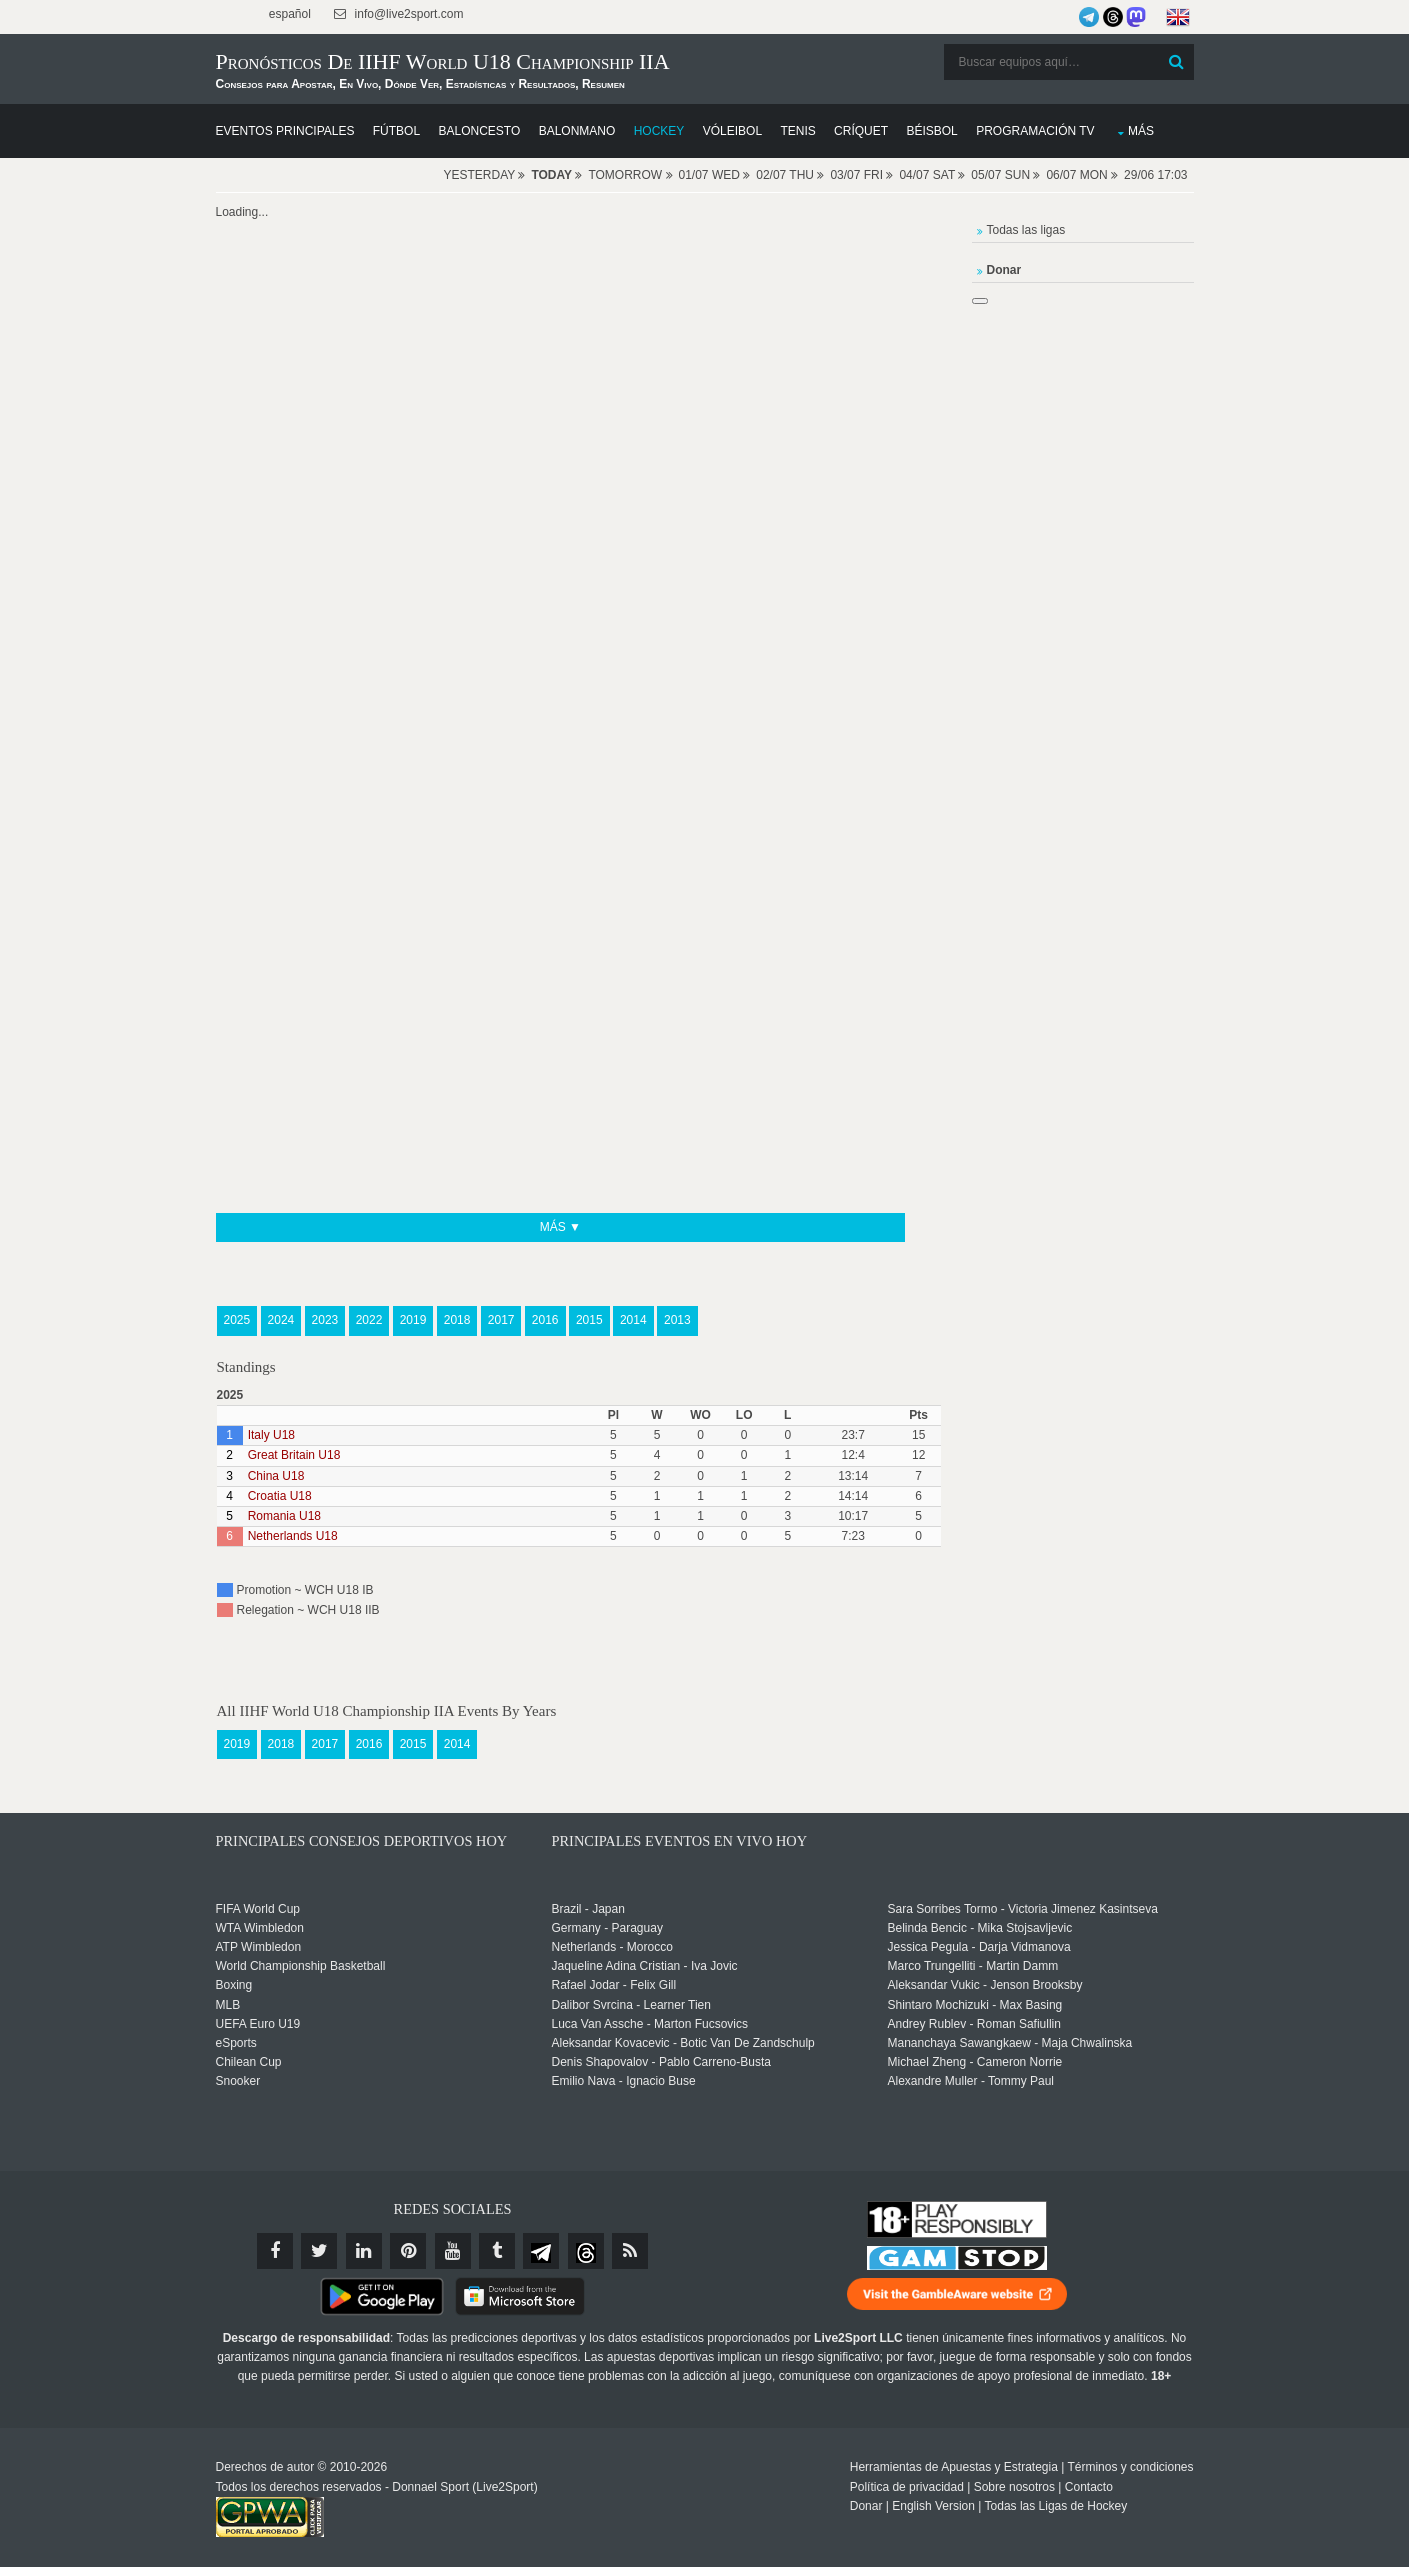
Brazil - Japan (588, 1909)
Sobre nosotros (1014, 2487)
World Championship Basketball (301, 1966)
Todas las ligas (1026, 230)
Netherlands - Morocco (612, 1947)
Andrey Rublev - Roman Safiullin (974, 2024)
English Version (933, 2506)
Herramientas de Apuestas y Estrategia (954, 2467)
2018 (457, 1320)
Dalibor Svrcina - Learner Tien (631, 2005)
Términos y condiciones (1130, 2467)
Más (1141, 131)
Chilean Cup (249, 2062)
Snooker (238, 2081)
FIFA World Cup (258, 1909)
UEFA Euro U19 (258, 2024)
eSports (236, 2043)
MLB (228, 2005)
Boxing (234, 1985)
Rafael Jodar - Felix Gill (614, 1985)
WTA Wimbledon (260, 1928)
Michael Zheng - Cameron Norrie (975, 2062)
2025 (237, 1320)
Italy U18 (271, 1435)
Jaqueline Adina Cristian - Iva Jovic (645, 1966)
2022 (369, 1320)
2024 (281, 1320)
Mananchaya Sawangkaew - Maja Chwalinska (1010, 2043)
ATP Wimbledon (259, 1947)
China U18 (276, 1476)
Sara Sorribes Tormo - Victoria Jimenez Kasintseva (1023, 1909)
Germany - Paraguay (607, 1928)
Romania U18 (284, 1516)
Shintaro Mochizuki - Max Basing (975, 2005)
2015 (589, 1320)
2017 (501, 1320)
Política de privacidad (907, 2487)
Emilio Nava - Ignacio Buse (624, 2081)
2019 (413, 1320)
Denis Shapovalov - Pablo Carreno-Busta (661, 2062)
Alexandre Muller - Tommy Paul (971, 2081)
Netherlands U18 (293, 1536)
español (288, 14)
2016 (545, 1320)
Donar (866, 2506)
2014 (633, 1320)
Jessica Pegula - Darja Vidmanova (979, 1947)
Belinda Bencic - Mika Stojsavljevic (980, 1928)
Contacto (1089, 2487)
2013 (677, 1320)
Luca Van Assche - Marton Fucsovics (650, 2024)
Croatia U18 (280, 1496)
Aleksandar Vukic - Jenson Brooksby (985, 1985)
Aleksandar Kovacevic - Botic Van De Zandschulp (683, 2043)
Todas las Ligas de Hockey (1056, 2506)
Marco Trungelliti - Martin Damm (973, 1966)
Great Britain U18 (294, 1455)
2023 (325, 1320)
